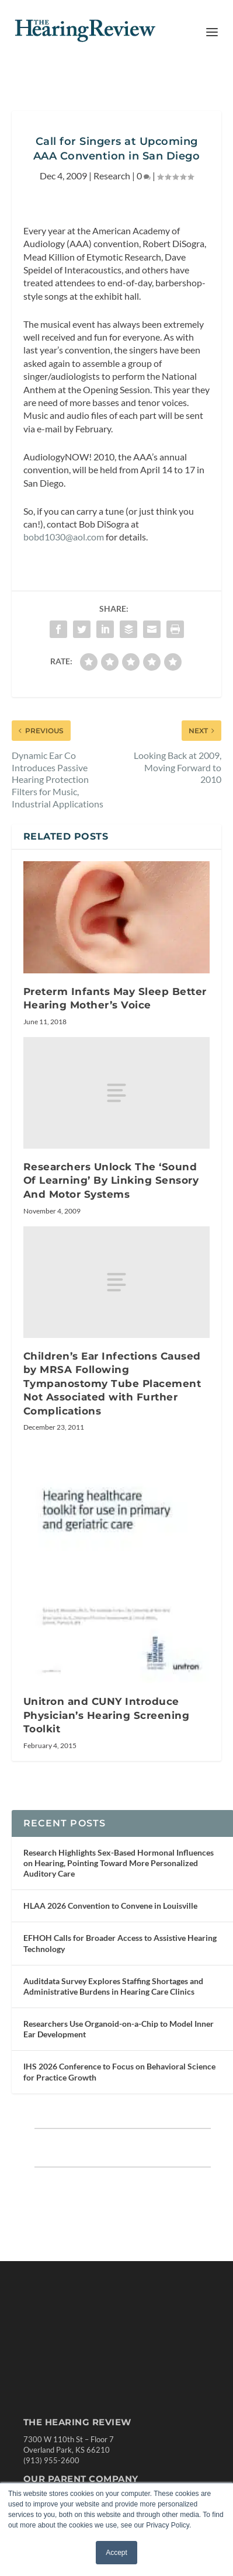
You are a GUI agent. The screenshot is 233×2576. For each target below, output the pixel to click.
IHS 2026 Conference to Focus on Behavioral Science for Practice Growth (119, 2113)
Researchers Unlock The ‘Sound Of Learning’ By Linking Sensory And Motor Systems (111, 1209)
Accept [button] (116, 2553)
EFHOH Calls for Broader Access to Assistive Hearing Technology (120, 1985)
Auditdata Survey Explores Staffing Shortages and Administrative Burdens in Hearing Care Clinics (113, 2027)
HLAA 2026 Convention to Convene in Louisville (110, 1947)
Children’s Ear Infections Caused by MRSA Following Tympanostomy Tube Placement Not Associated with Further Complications (112, 1412)
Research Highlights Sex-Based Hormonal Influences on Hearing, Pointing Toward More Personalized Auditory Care (118, 1904)
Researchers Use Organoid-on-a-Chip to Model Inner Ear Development (118, 2070)
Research (111, 204)
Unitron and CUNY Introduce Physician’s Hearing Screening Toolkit (106, 1743)
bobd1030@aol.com (63, 565)
